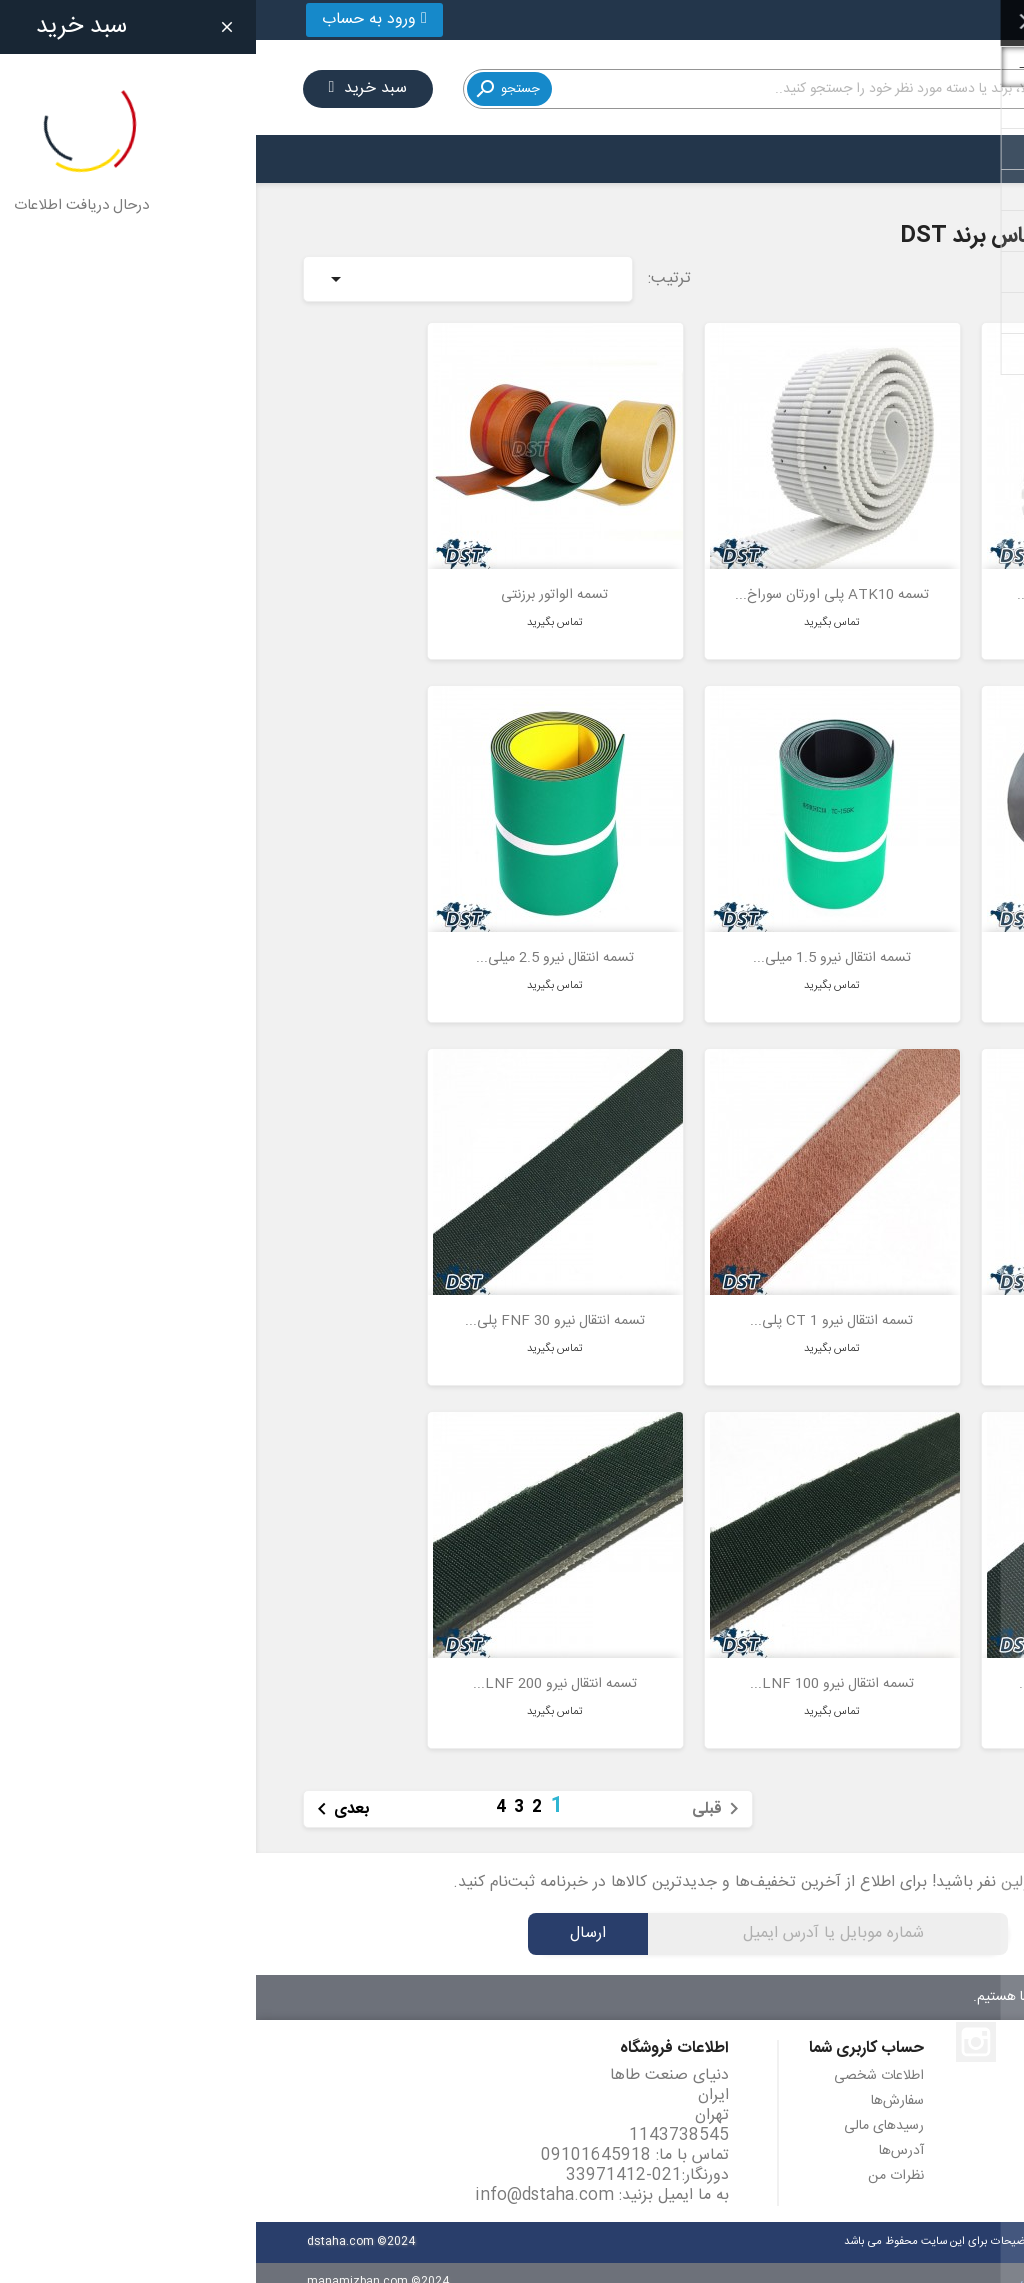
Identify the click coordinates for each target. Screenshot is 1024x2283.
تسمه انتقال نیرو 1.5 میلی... (576, 939)
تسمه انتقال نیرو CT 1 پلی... (575, 1302)
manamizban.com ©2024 (122, 2262)
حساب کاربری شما (610, 2029)
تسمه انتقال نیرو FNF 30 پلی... (299, 1302)
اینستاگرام (720, 2023)
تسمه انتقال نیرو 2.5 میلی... (299, 939)
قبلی (463, 1790)
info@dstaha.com (288, 2176)
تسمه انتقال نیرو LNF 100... (576, 1665)
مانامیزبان (788, 2262)
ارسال (332, 1914)
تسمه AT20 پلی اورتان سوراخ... (853, 576)
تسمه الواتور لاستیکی (852, 939)
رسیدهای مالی (628, 2107)
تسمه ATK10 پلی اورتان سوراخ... (576, 576)
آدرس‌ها (645, 2132)
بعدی (83, 1790)
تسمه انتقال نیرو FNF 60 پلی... (853, 1665)
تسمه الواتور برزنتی (298, 576)
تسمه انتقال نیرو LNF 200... (299, 1665)
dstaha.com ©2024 (105, 2222)
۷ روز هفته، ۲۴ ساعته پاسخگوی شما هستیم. (840, 1978)
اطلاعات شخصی (623, 2057)
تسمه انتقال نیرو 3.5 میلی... (853, 1302)
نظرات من (640, 2157)
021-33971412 (908, 19)
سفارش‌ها (641, 2082)
